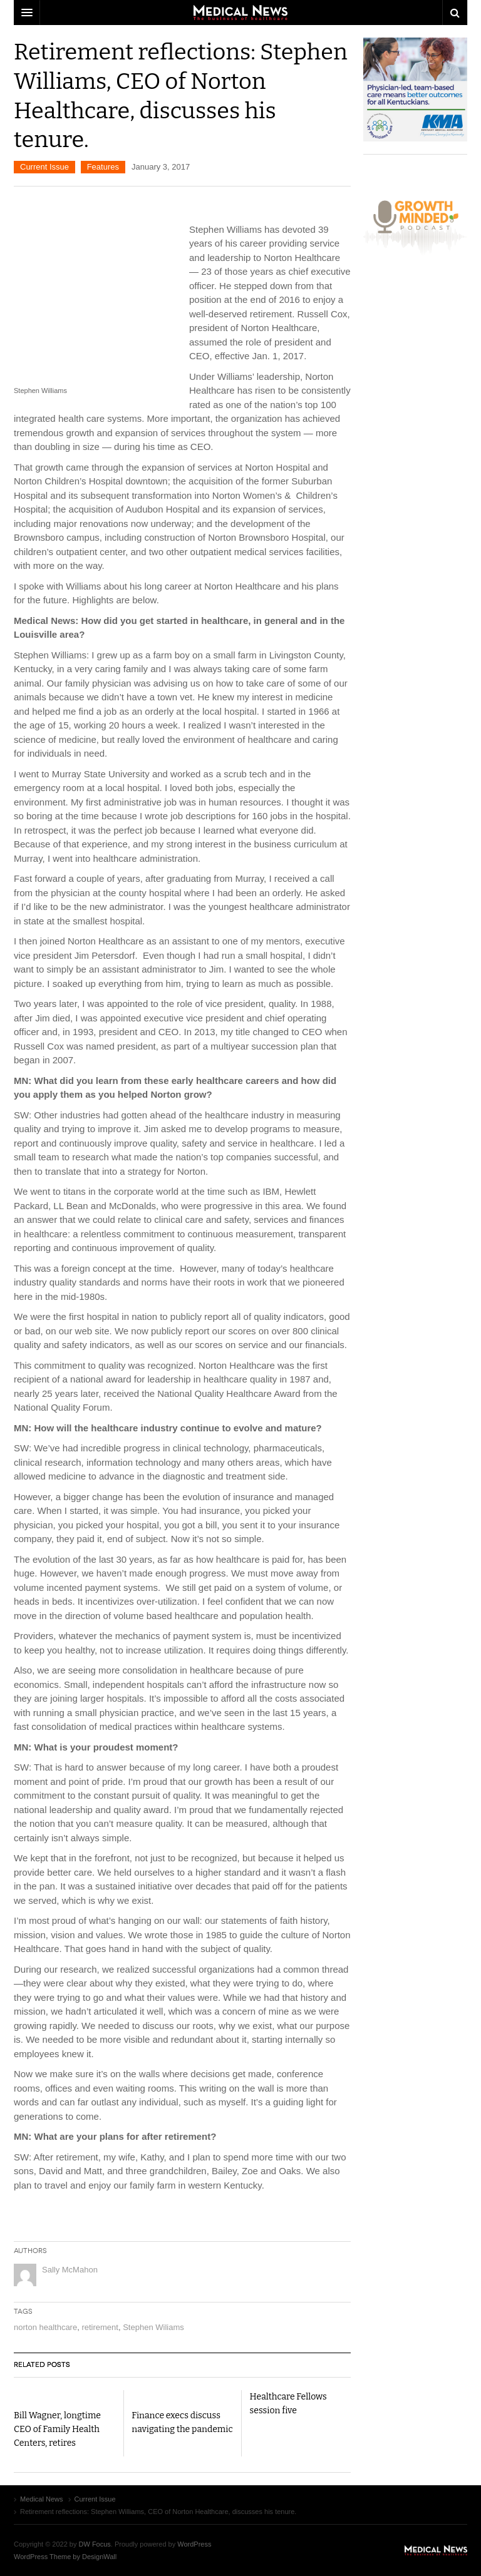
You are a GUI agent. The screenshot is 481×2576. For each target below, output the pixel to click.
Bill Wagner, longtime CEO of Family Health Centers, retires (57, 2429)
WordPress (194, 2544)
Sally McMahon (70, 2269)
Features (103, 166)
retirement (99, 2327)
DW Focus (240, 12)
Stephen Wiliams (153, 2327)
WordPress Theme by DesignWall (65, 2556)
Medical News (436, 2550)
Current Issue (44, 166)
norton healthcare (45, 2327)
